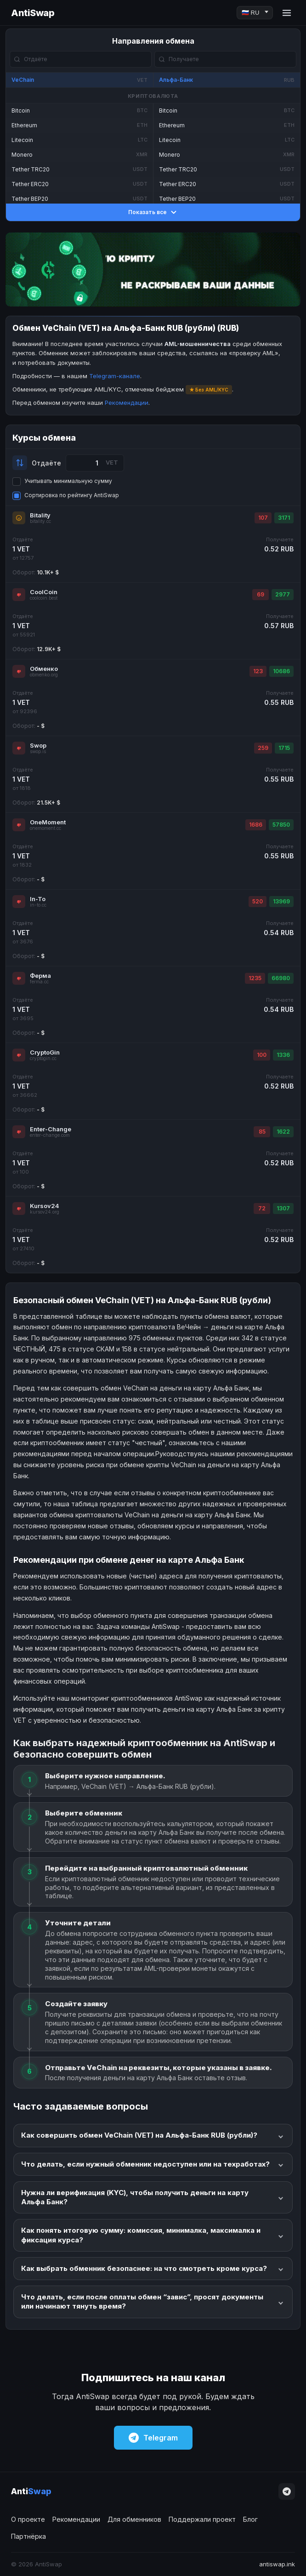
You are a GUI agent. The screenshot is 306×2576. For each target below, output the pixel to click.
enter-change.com (50, 1135)
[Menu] (286, 13)
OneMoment (48, 822)
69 (260, 594)
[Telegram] (286, 2491)
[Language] (255, 12)
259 (263, 747)
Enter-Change (50, 1129)
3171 (284, 517)
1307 (283, 1208)
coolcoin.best (43, 598)
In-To (37, 898)
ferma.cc (39, 981)
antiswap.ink (277, 2564)
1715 (284, 747)
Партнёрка (28, 2536)
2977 (282, 594)
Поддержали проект (202, 2519)
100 (261, 1054)
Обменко (44, 668)
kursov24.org (44, 1211)
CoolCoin (43, 592)
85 (262, 1131)
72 (262, 1208)
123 (258, 671)
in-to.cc (38, 905)
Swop (38, 745)
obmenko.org (44, 674)
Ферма (40, 975)
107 (263, 517)
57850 (281, 824)
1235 (255, 978)
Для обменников (134, 2519)
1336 (283, 1054)
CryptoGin (45, 1052)
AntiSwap (32, 12)
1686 (255, 824)
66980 (281, 978)
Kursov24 (44, 1205)
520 (257, 901)
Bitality (40, 515)
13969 (281, 901)
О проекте (28, 2519)
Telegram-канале (114, 376)
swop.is (38, 751)
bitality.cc (40, 521)
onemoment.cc (45, 828)
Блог (250, 2519)
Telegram (153, 2438)
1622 (283, 1131)
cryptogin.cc (43, 1058)
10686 (281, 671)
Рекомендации (126, 402)
